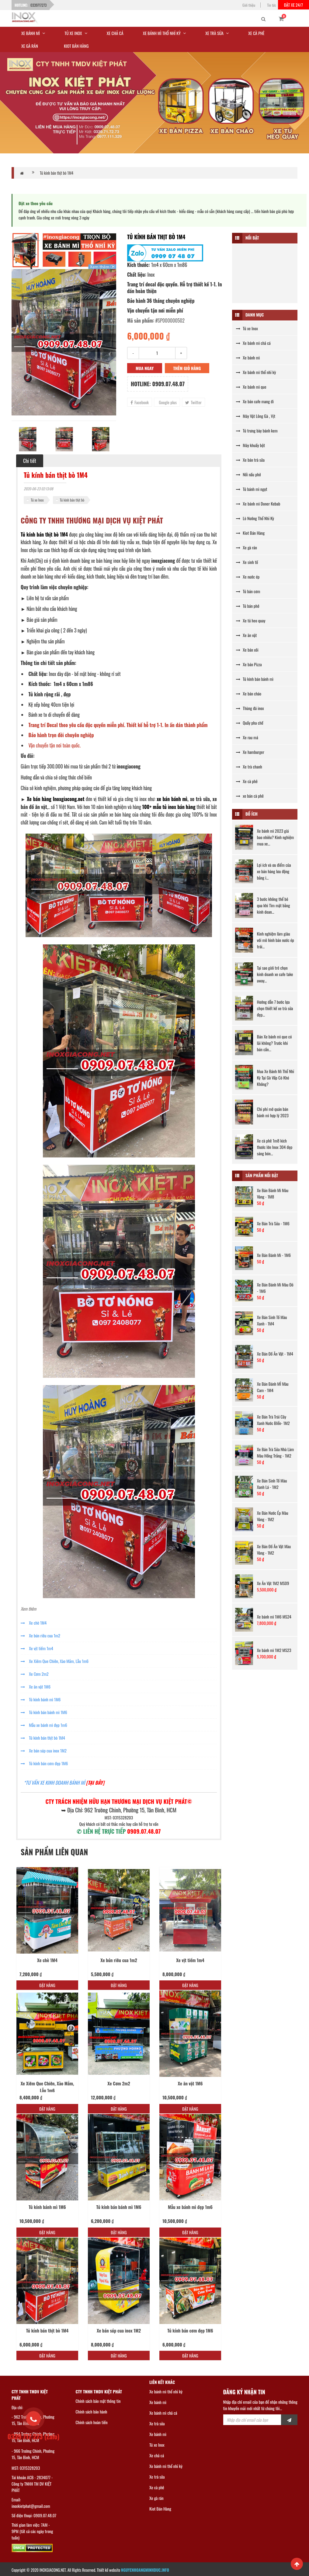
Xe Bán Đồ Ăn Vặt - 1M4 (275, 1353)
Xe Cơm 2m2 (35, 1674)
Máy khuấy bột (250, 445)
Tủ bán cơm (248, 591)
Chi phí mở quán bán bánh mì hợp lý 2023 (273, 1112)
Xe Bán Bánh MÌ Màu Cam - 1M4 (273, 1387)
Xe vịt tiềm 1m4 (37, 1648)
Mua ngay (145, 368)
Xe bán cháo (248, 693)
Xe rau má (247, 737)
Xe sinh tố (247, 562)
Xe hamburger (250, 752)
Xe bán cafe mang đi (255, 401)
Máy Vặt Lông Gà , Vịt (255, 416)
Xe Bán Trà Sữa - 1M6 (273, 1223)
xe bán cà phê (250, 796)
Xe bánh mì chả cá (253, 343)
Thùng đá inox (250, 708)
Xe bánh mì (248, 357)
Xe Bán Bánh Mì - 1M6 (274, 1255)
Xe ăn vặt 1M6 (35, 1686)
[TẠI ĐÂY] (95, 1782)
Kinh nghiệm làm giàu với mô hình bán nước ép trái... (275, 940)
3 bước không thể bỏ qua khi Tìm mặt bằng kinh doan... (273, 905)
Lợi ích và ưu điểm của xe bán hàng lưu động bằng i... (274, 871)
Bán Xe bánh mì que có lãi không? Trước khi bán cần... (274, 1042)
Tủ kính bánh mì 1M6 (41, 1699)
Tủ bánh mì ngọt (251, 489)
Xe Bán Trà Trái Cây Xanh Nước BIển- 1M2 (273, 1419)
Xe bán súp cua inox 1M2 (44, 1750)
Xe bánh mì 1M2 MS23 (274, 1650)
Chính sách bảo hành (91, 2411)
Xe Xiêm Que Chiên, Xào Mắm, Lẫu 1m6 (55, 1661)
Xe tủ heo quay (250, 620)
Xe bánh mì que (251, 386)
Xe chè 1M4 (34, 1622)
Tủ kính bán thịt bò (72, 499)
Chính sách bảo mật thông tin (98, 2401)
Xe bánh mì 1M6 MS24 (274, 1616)
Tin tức (271, 5)
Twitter (193, 402)
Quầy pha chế (249, 722)
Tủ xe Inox (37, 499)
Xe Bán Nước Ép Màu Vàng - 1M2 (272, 1516)
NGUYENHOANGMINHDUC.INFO (145, 2570)
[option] (64, 342)
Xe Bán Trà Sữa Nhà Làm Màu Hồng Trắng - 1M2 (275, 1452)
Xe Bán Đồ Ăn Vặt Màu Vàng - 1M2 (274, 1549)
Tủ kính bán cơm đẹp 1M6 (44, 1763)
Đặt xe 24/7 (293, 5)
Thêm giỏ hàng (187, 368)
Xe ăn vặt (246, 635)
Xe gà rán (246, 547)
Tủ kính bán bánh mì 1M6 (44, 1712)
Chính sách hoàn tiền (92, 2422)
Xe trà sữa (157, 2423)
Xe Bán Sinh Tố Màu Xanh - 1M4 (272, 1320)
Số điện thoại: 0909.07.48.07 (34, 2515)
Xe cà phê (247, 781)
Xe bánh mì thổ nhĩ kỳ (256, 372)
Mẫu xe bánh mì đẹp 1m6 (44, 1725)
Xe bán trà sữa (250, 460)
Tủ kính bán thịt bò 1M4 (56, 173)
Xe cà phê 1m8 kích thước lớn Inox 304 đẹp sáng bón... (275, 1147)
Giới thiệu (248, 5)
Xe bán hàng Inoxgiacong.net (55, 799)
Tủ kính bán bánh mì (254, 679)
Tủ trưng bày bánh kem (257, 430)
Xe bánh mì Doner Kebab (258, 503)
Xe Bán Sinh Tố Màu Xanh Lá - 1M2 (272, 1483)
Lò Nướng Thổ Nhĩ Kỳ (255, 518)
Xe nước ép (247, 576)
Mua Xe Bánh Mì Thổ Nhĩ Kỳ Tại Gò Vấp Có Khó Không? (275, 1077)
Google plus (167, 402)
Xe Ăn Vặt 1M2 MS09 (273, 1583)
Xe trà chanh (249, 766)
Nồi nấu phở (248, 474)
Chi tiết (29, 460)
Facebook (139, 402)
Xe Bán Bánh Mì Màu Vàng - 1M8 (272, 1193)
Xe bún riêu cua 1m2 (40, 1635)
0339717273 (38, 5)
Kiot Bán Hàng (250, 533)
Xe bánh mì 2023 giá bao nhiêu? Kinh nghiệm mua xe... (275, 837)
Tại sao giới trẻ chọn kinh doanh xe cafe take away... (275, 974)
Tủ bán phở (247, 606)
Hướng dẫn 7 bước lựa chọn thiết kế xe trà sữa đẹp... (275, 1008)
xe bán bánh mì (172, 799)
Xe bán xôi (247, 649)
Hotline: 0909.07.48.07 (158, 384)
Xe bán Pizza (249, 664)
